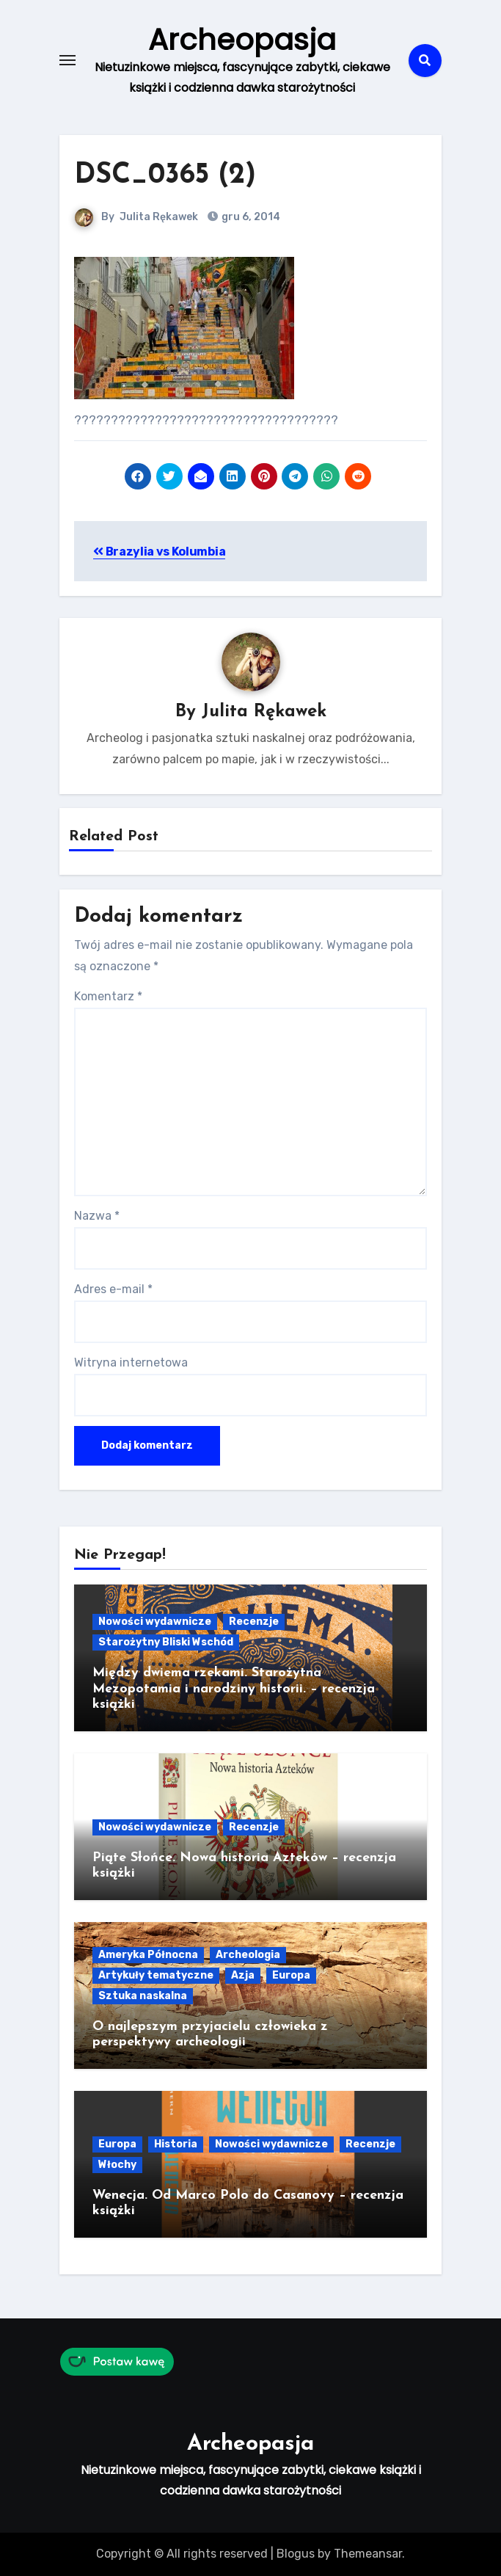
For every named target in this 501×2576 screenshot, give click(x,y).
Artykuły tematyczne (155, 1975)
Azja (243, 1975)
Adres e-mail (113, 1289)
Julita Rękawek (159, 217)
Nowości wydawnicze (154, 1621)
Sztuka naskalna (142, 1996)
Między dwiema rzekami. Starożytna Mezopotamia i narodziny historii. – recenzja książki (233, 1688)
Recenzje (254, 1621)
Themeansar (368, 2554)
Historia (175, 2144)
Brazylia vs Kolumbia (159, 552)
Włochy (117, 2164)
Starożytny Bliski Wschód (165, 1642)
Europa (291, 1975)
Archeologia (248, 1955)
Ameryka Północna (148, 1955)
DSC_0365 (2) (165, 175)
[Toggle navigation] (67, 60)
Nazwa (97, 1216)
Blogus (296, 2554)
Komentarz (108, 996)
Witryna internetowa (131, 1362)
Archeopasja (242, 39)
